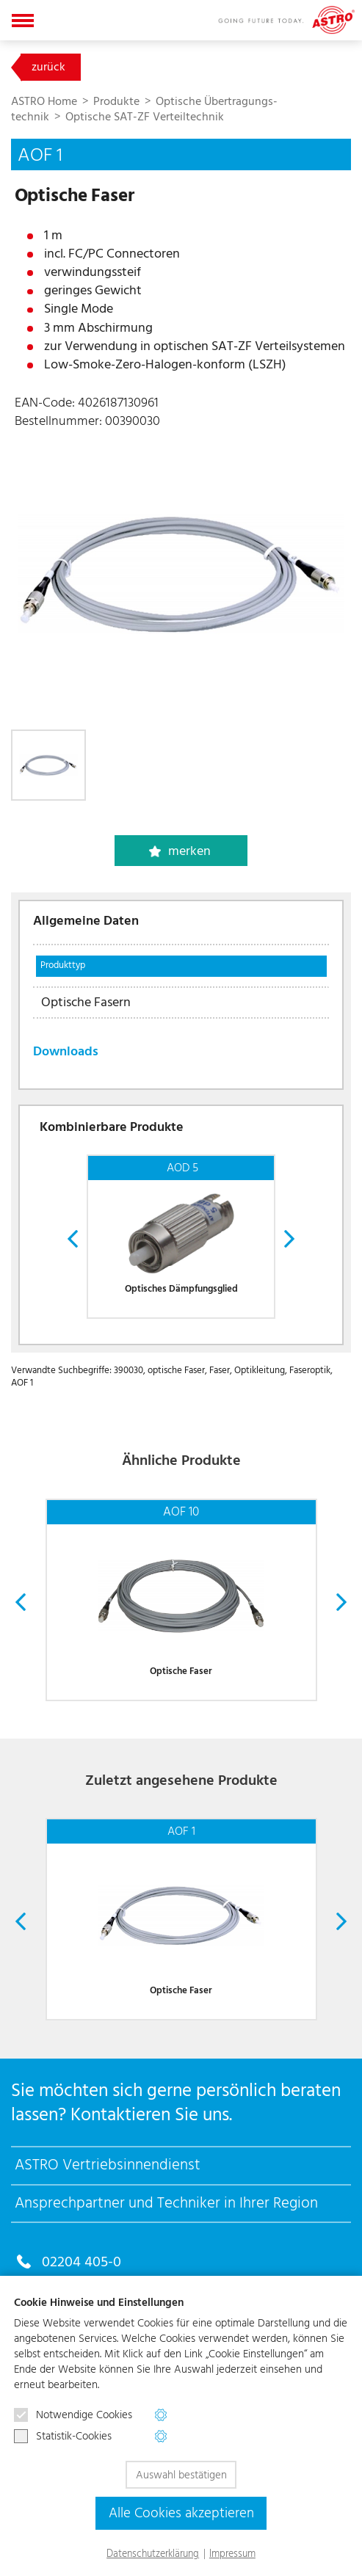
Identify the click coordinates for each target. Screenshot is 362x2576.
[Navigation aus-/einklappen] (22, 20)
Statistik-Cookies (63, 2436)
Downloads (65, 1051)
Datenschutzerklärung (152, 2554)
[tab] (181, 929)
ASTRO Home (45, 101)
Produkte (117, 101)
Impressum (232, 2554)
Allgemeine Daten (86, 921)
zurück (48, 67)
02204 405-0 (81, 2262)
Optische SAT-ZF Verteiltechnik (144, 117)
